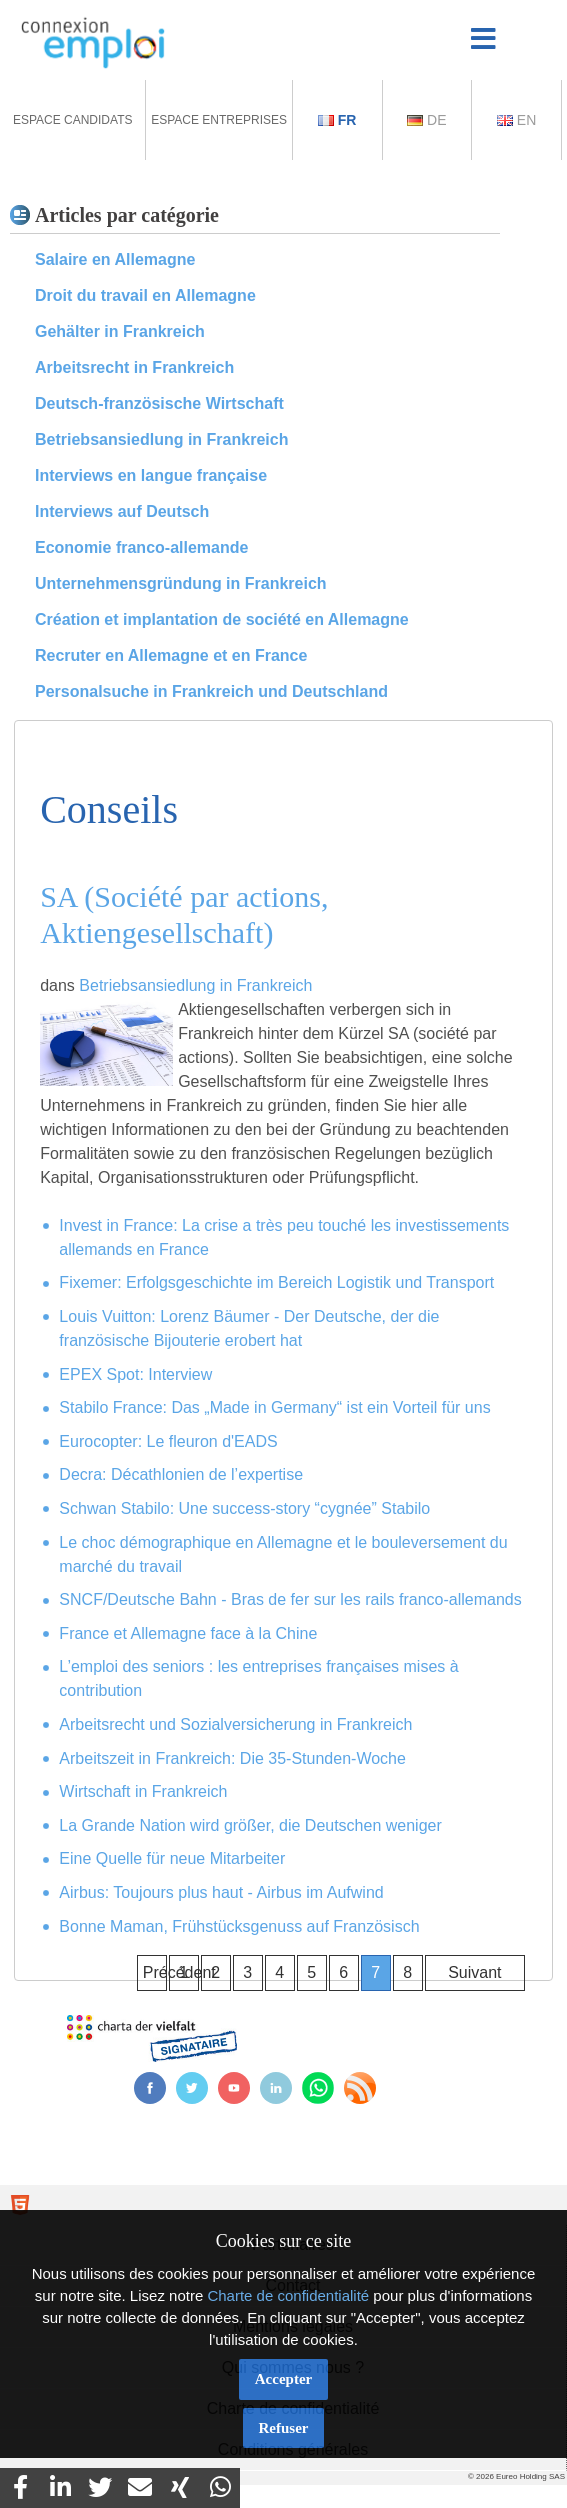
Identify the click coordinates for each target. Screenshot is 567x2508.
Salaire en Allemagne (115, 259)
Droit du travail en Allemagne (145, 295)
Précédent (155, 1972)
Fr (337, 120)
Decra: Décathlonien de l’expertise (181, 1474)
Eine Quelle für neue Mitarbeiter (172, 1858)
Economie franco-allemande (141, 547)
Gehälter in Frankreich (120, 331)
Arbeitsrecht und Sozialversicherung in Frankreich (235, 1724)
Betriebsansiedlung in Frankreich (161, 439)
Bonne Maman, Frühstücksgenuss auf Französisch (239, 1926)
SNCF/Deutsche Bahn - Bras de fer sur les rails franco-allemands (290, 1599)
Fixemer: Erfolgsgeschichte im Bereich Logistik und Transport (276, 1282)
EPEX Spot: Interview (135, 1374)
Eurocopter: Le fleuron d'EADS (168, 1441)
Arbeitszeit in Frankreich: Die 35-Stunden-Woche (232, 1758)
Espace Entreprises (219, 120)
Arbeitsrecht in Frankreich (134, 367)
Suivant (474, 1972)
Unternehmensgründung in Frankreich (181, 583)
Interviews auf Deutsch (122, 511)
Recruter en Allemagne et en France (171, 655)
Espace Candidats (73, 120)
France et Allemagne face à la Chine (188, 1633)
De (426, 120)
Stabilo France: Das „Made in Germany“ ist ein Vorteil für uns (274, 1407)
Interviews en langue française (151, 475)
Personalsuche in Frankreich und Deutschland (211, 691)
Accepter (283, 2379)
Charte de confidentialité (288, 2295)
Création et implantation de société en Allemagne (222, 619)
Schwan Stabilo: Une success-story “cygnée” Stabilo (244, 1508)
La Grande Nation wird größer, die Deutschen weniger (250, 1825)
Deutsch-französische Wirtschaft (159, 403)
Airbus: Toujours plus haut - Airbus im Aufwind (221, 1892)
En (516, 120)
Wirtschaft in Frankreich (143, 1791)
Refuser (284, 2428)
